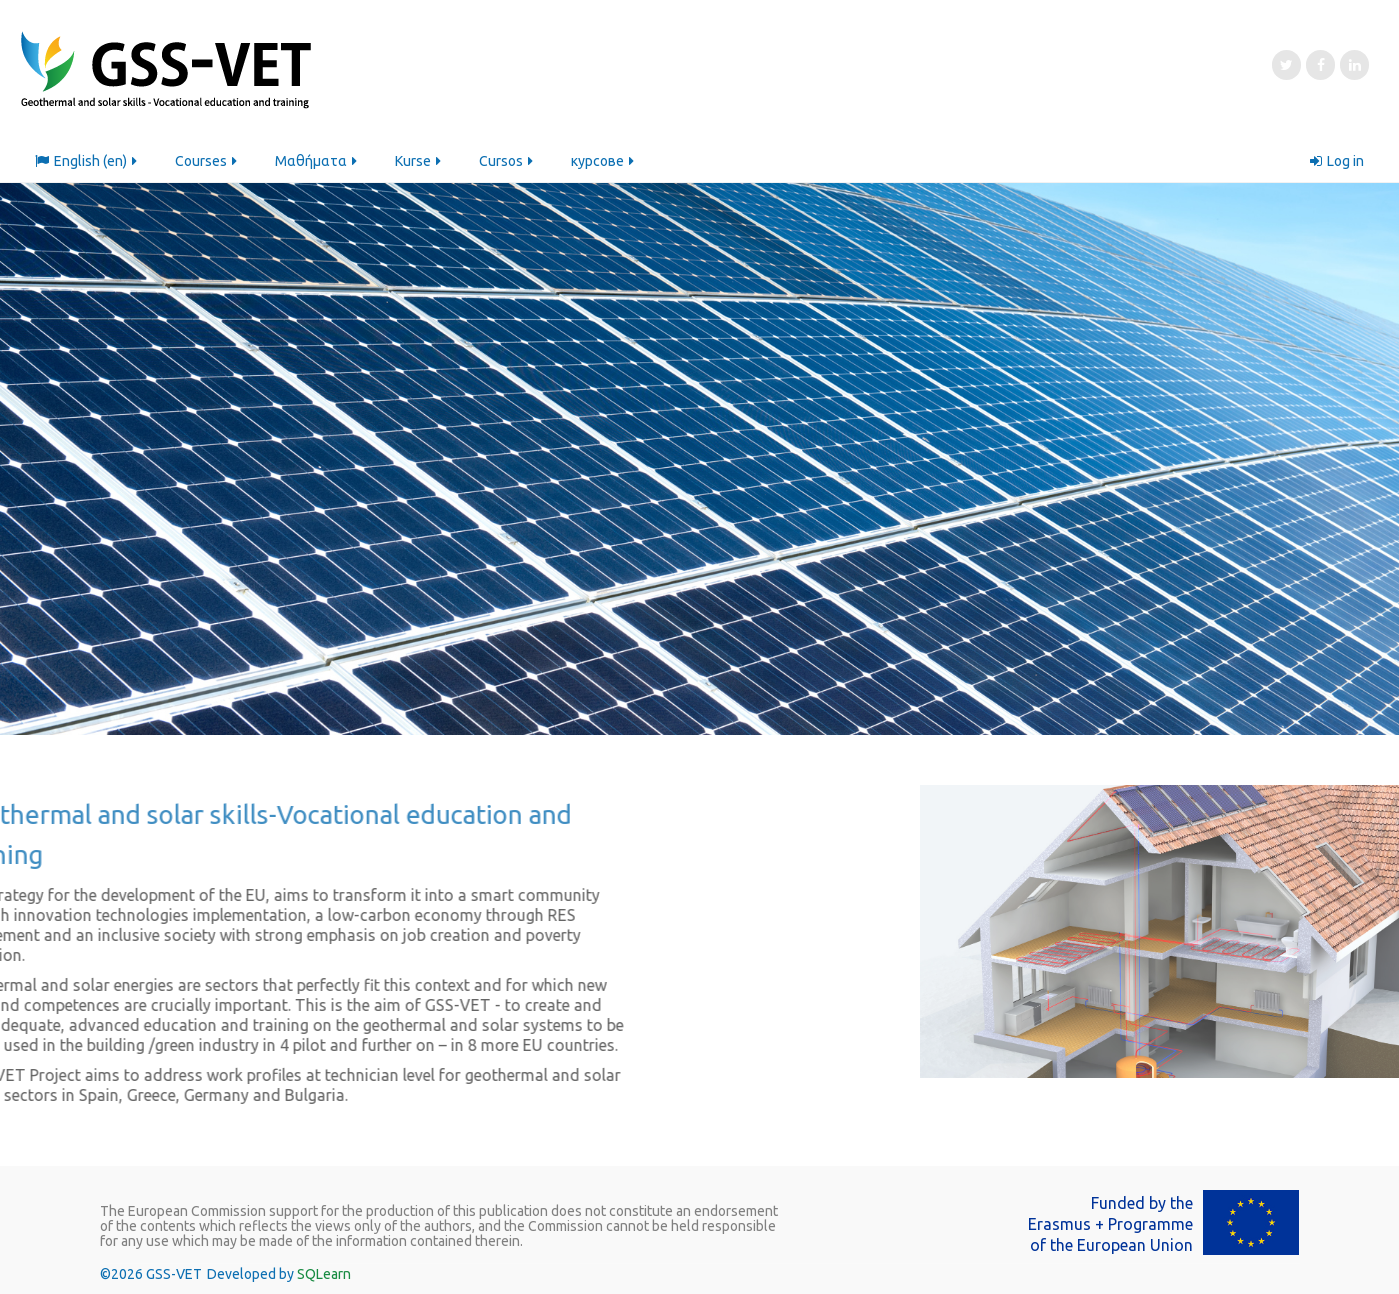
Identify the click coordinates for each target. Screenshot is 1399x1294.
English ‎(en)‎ (87, 161)
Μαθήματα (317, 161)
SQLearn (324, 1274)
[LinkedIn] (1354, 65)
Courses (207, 161)
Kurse (419, 161)
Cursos (507, 161)
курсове (604, 161)
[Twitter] (1286, 65)
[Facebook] (1320, 65)
